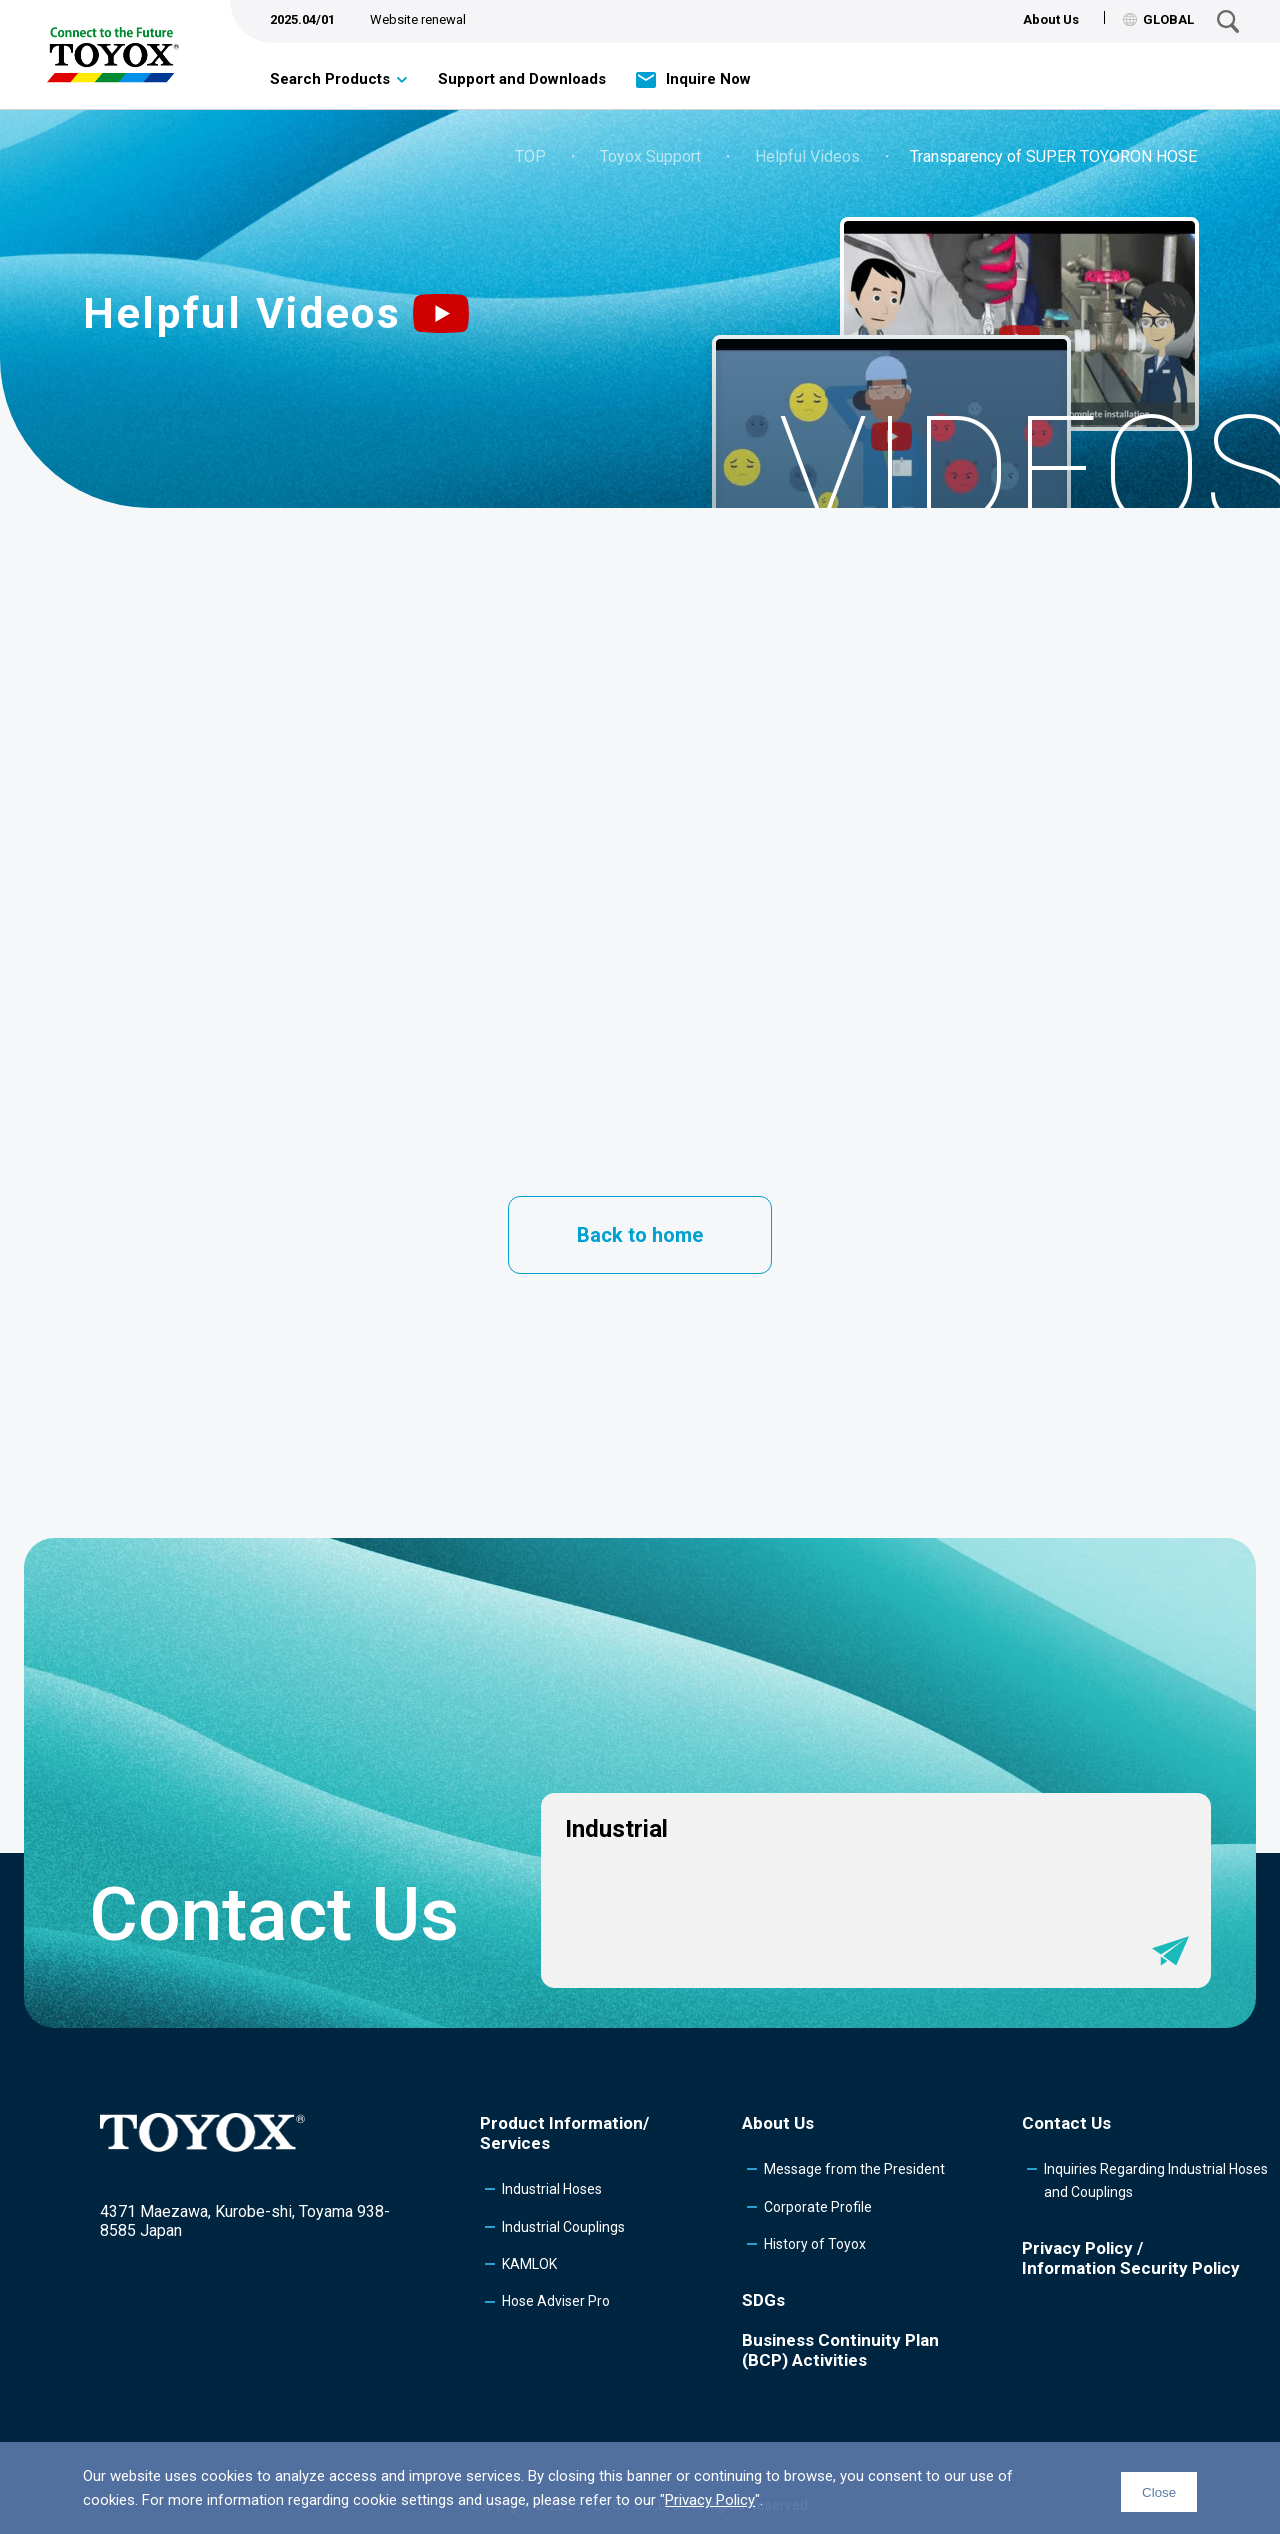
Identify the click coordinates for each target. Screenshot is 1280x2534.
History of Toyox (815, 2244)
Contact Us (1066, 2123)
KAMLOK (529, 2264)
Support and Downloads (522, 79)
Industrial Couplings (563, 2227)
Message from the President (854, 2169)
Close (1159, 2492)
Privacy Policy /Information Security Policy (1131, 2258)
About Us (1051, 19)
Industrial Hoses (552, 2189)
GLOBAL (1158, 19)
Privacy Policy (710, 2500)
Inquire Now (708, 79)
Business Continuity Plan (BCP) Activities (840, 2350)
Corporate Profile (818, 2207)
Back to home (640, 1235)
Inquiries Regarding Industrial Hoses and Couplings (1156, 2180)
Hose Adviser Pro (556, 2301)
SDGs (763, 2300)
